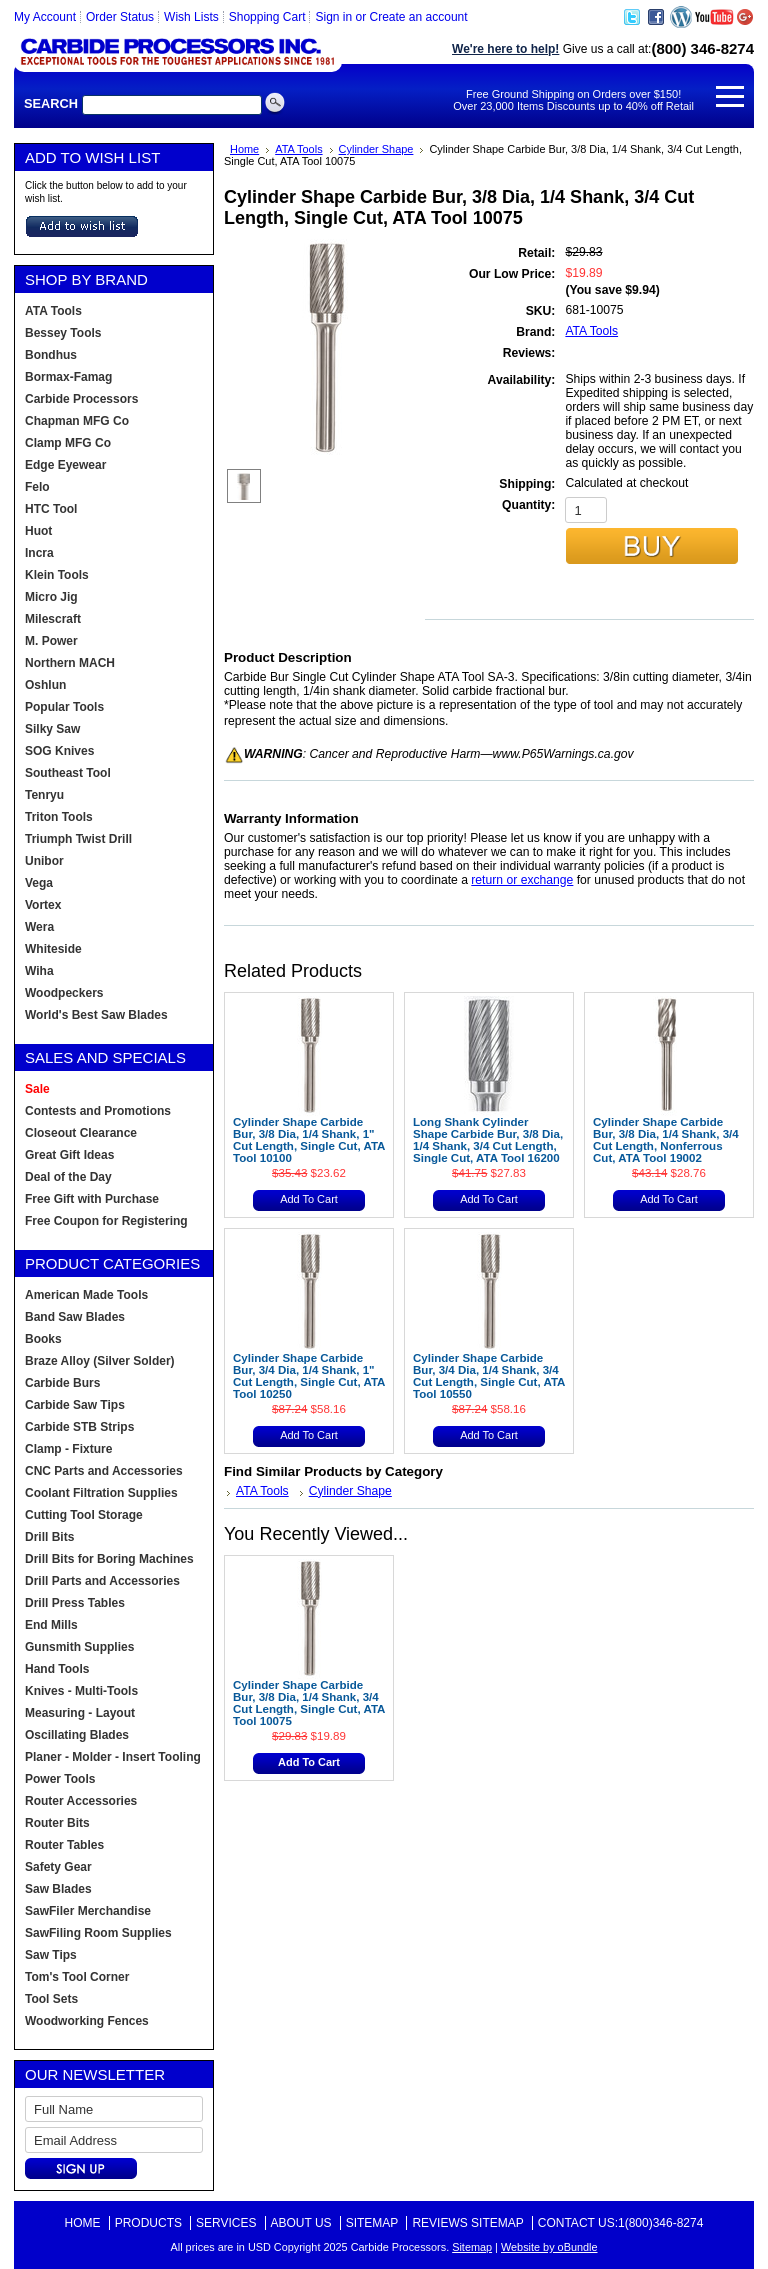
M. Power (51, 641)
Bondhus (51, 355)
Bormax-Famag (68, 377)
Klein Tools (57, 575)
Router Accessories (81, 1801)
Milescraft (53, 619)
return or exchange (522, 880)
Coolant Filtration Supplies (101, 1493)
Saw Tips (51, 1955)
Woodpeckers (64, 993)
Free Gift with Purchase (92, 1199)
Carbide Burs (62, 1383)
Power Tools (60, 1779)
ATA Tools (298, 149)
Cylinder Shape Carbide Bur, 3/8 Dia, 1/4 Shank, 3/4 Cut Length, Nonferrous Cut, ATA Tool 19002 (666, 1140)
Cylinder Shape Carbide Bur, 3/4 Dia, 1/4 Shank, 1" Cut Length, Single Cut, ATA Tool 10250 (309, 1376)
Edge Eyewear (65, 465)
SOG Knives (59, 751)
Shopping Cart (267, 17)
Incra (39, 553)
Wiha (39, 971)
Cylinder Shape (376, 149)
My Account (45, 17)
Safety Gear (58, 1867)
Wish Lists (191, 17)
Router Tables (64, 1845)
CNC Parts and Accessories (104, 1471)
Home (244, 149)
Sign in (333, 17)
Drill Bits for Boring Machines (109, 1559)
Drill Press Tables (75, 1603)
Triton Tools (59, 817)
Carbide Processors (81, 399)
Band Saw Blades (75, 1317)
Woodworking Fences (87, 2021)
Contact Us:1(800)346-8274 (621, 2223)
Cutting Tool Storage (84, 1515)
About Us (301, 2223)
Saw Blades (58, 1889)
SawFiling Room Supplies (98, 1933)
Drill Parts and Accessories (102, 1581)
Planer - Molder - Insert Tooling (113, 1757)
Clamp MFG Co (68, 443)
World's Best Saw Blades (96, 1015)
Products (148, 2223)
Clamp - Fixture (68, 1449)
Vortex (43, 905)
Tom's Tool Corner (77, 1977)
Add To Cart (309, 1199)
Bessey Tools (63, 333)
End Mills (51, 1625)
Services (226, 2223)
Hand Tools (57, 1669)
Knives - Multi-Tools (81, 1691)
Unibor (44, 861)
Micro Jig (51, 597)
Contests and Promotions (98, 1111)
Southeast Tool (68, 773)
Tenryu (44, 795)
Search (51, 103)
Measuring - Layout (80, 1713)
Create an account (419, 17)
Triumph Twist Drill (78, 839)
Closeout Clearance (81, 1133)
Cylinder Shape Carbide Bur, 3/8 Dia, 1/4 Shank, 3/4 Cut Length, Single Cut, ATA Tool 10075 (309, 1703)
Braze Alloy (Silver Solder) (100, 1361)
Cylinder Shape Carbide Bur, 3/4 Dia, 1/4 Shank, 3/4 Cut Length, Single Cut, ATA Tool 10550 (489, 1376)
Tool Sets (51, 1999)
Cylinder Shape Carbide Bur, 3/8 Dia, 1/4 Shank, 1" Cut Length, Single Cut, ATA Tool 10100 (309, 1140)
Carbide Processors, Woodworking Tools (178, 53)
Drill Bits (49, 1537)
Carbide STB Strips (79, 1427)
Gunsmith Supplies (79, 1647)
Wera (39, 927)
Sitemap (372, 2223)
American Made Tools (86, 1295)
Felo (37, 487)
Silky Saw (52, 729)
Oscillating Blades (77, 1735)
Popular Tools (64, 707)
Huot (38, 531)
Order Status (120, 17)
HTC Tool (51, 509)
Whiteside (53, 949)
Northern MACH (70, 663)
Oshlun (45, 685)
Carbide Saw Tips (75, 1405)
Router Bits (57, 1823)
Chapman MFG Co (77, 421)
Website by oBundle (549, 2247)
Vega (39, 883)
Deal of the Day (68, 1177)
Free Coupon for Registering (106, 1221)
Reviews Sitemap (467, 2223)
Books (43, 1339)
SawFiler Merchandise (88, 1911)
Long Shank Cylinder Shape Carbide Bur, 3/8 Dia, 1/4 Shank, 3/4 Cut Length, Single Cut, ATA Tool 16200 (488, 1140)
